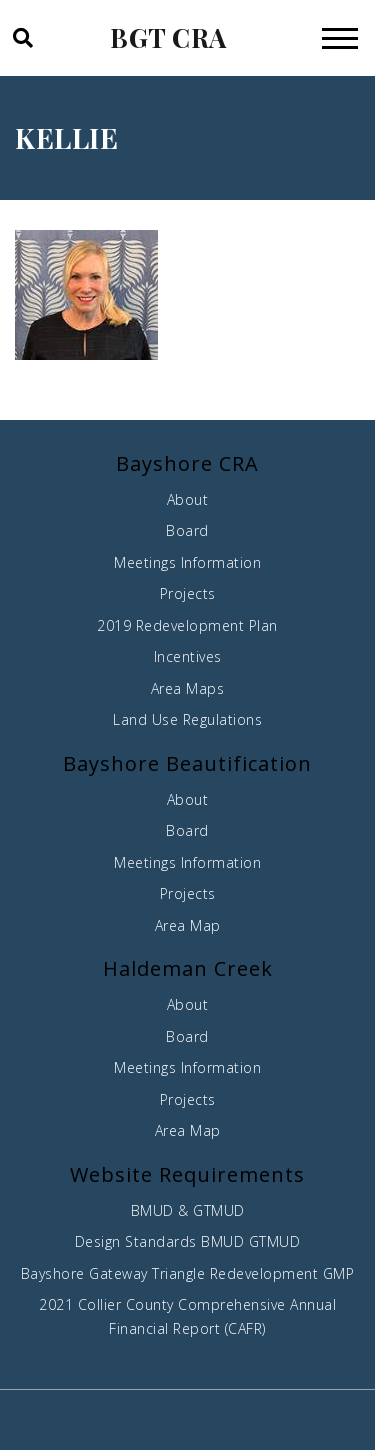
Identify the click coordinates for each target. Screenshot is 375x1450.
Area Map (188, 925)
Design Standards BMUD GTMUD (188, 1241)
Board (187, 530)
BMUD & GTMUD (188, 1210)
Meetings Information (187, 562)
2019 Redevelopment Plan (187, 625)
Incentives (188, 656)
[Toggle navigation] (339, 38)
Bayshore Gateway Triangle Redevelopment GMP (188, 1273)
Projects (188, 593)
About (188, 499)
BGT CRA (168, 38)
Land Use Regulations (187, 719)
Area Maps (188, 688)
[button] (21, 38)
